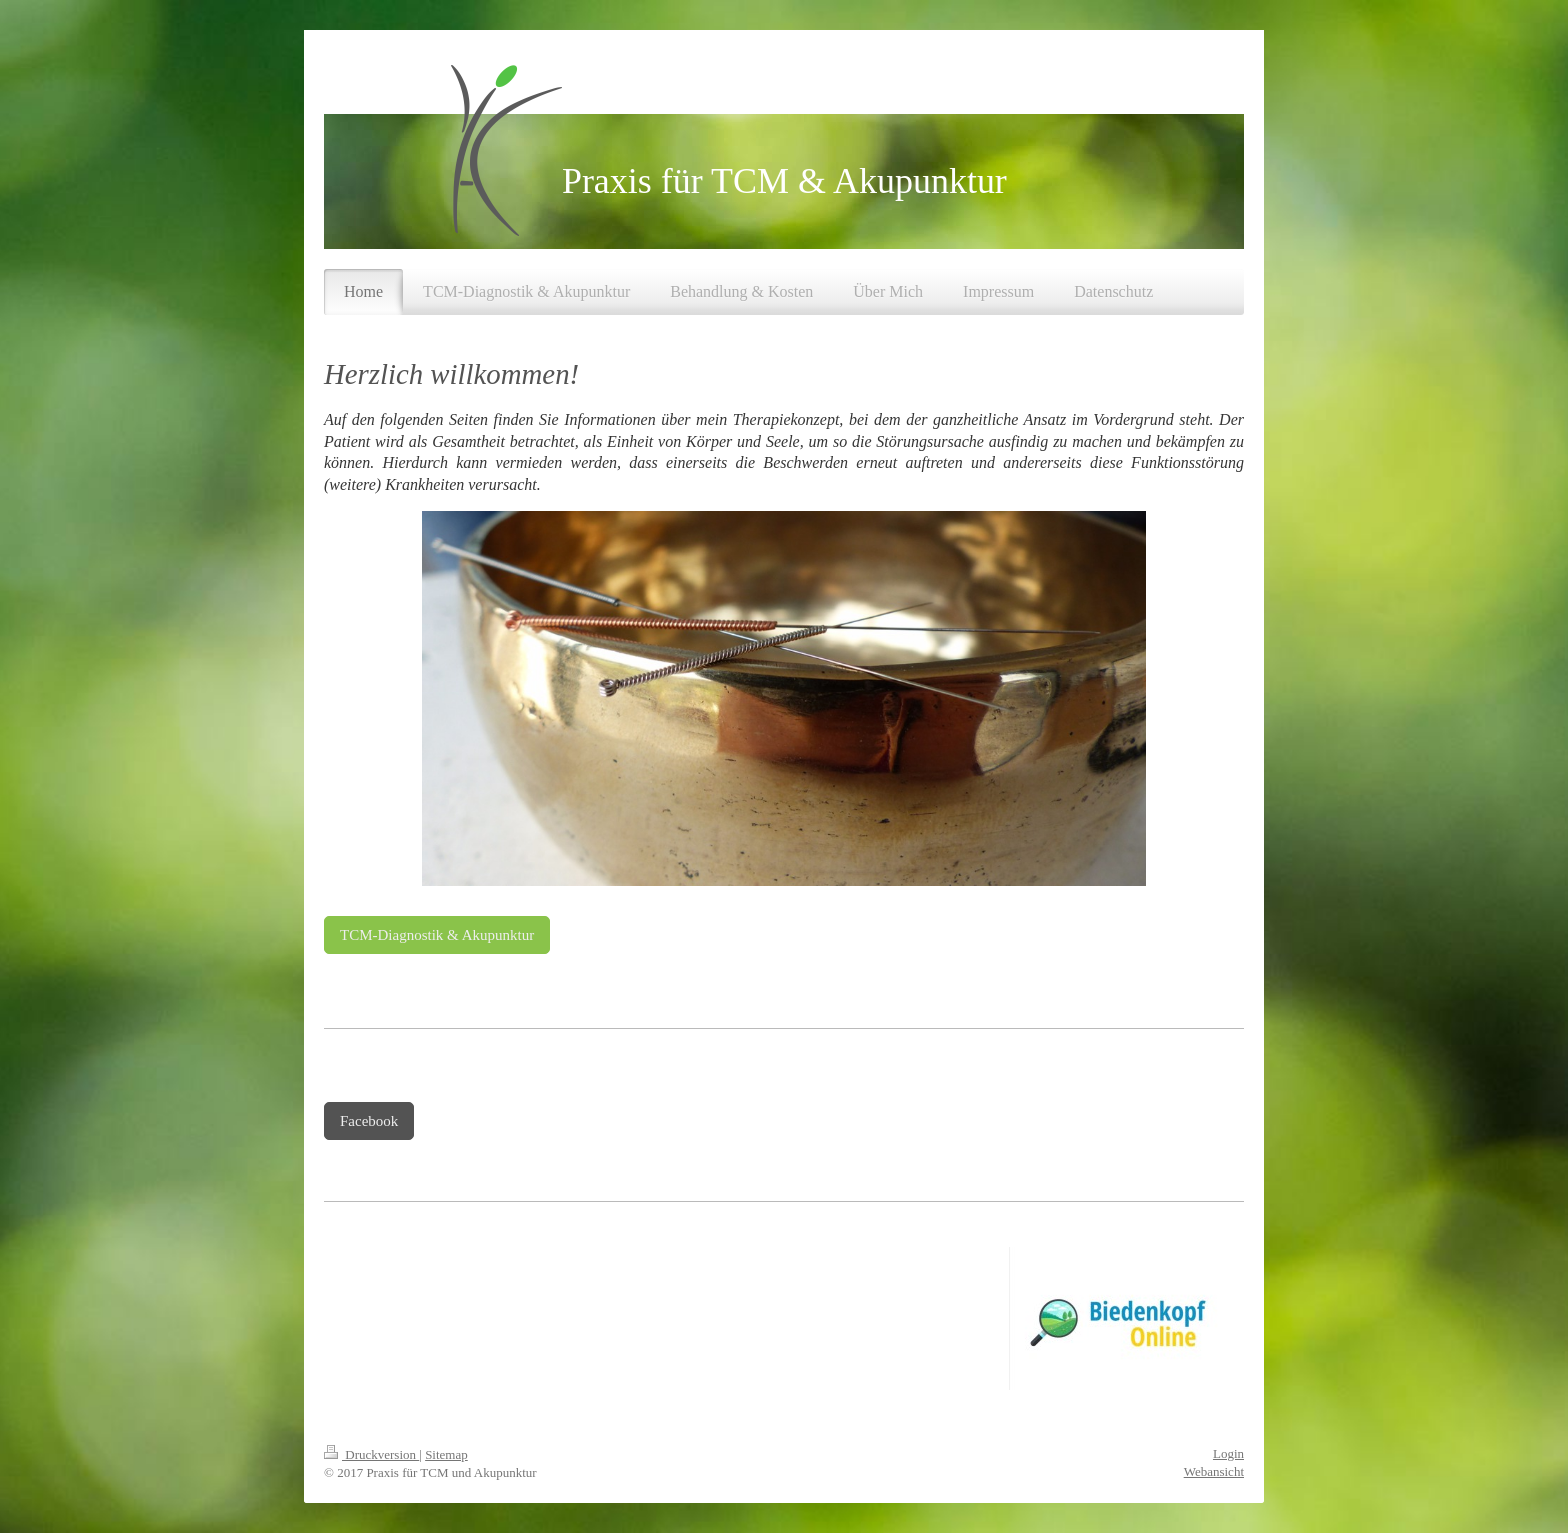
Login (1228, 1453)
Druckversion (371, 1454)
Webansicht (1214, 1471)
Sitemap (446, 1454)
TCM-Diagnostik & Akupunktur (437, 935)
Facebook (369, 1121)
